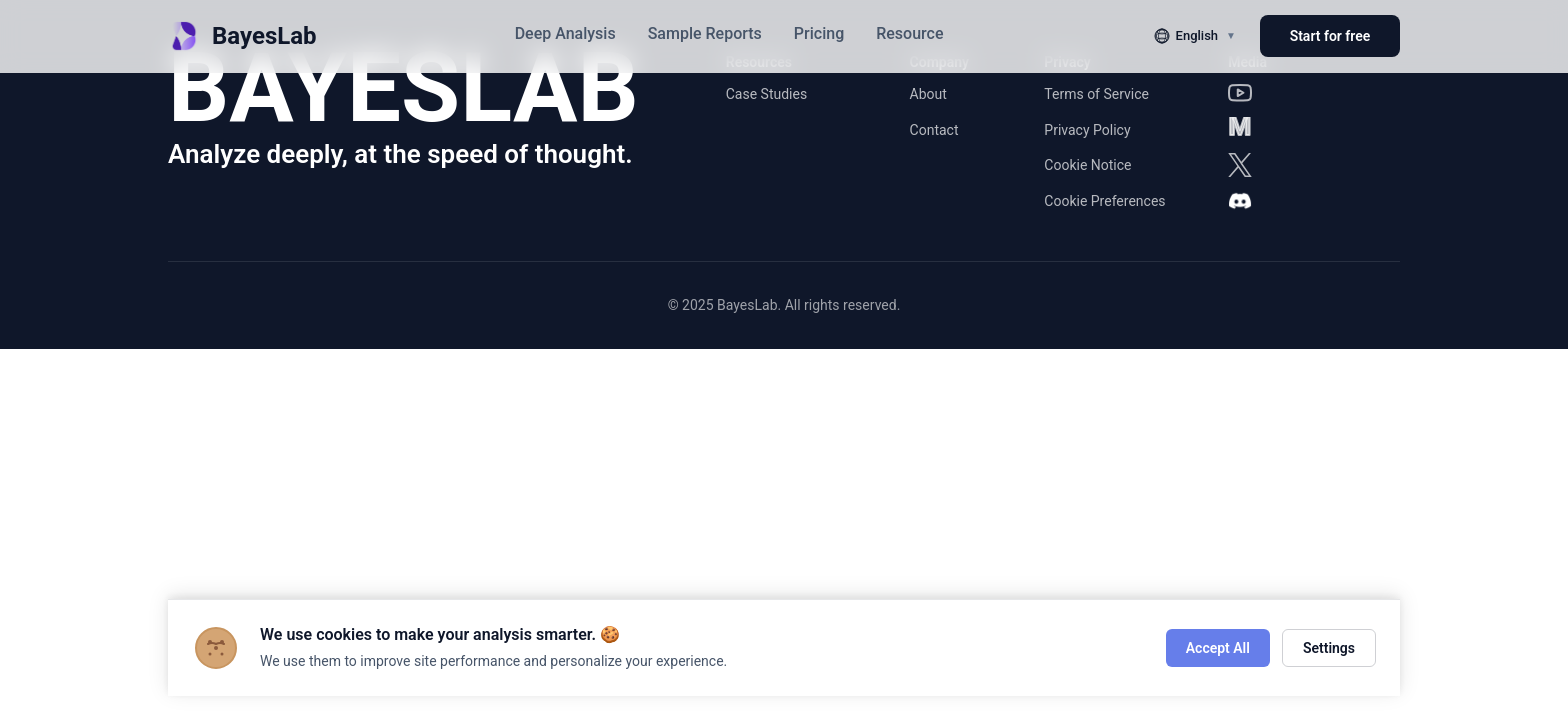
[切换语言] (1195, 36)
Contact (934, 130)
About (928, 94)
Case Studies (766, 94)
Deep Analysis (565, 33)
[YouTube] (1240, 93)
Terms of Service (1096, 94)
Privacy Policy (1087, 130)
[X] (1240, 165)
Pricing (819, 33)
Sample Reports (705, 33)
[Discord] (1240, 201)
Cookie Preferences (1104, 201)
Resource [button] (909, 33)
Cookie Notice (1087, 165)
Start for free (1330, 36)
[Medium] (1240, 129)
